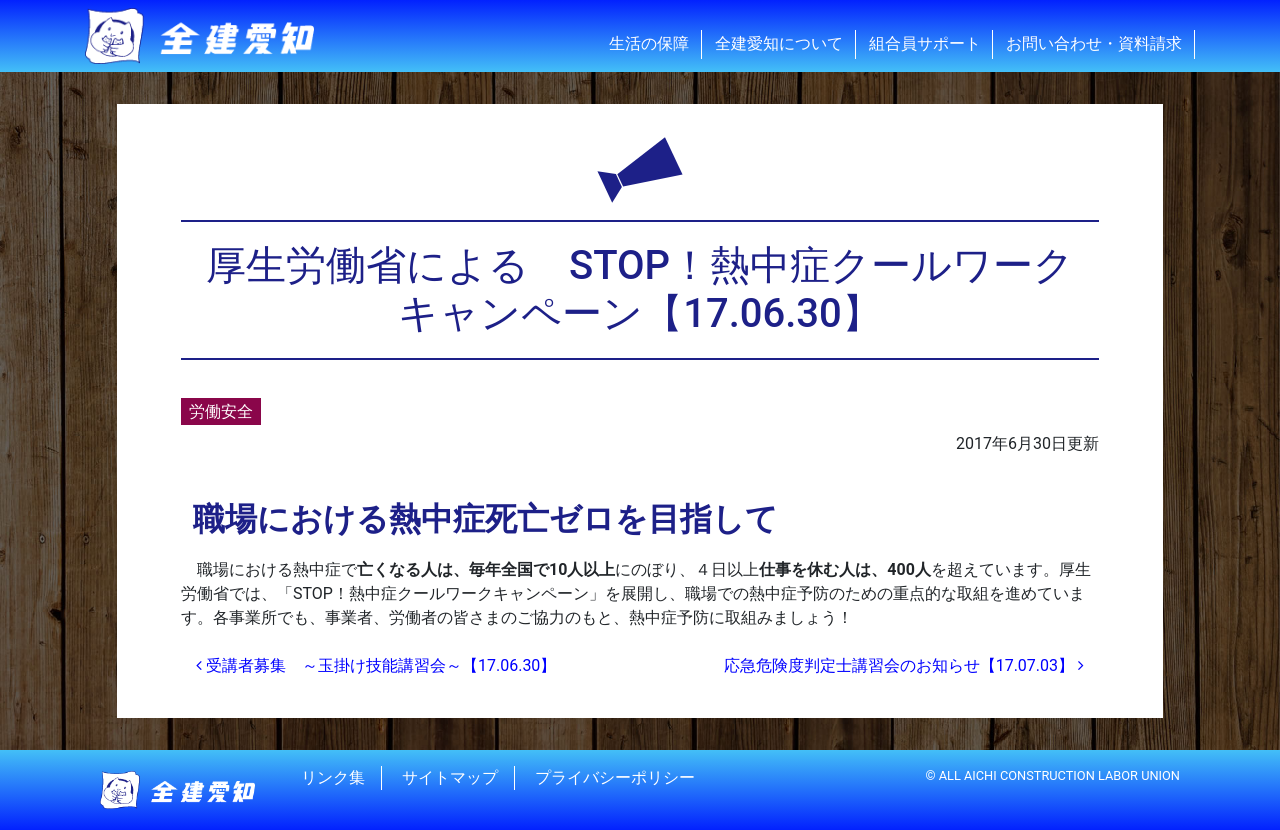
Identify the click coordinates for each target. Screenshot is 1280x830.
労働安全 (221, 411)
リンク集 (333, 777)
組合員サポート (925, 43)
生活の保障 (649, 43)
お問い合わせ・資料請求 (1094, 43)
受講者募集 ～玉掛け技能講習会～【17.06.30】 (376, 665)
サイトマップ (450, 777)
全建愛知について (779, 43)
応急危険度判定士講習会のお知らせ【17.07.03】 (904, 665)
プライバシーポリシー (615, 777)
